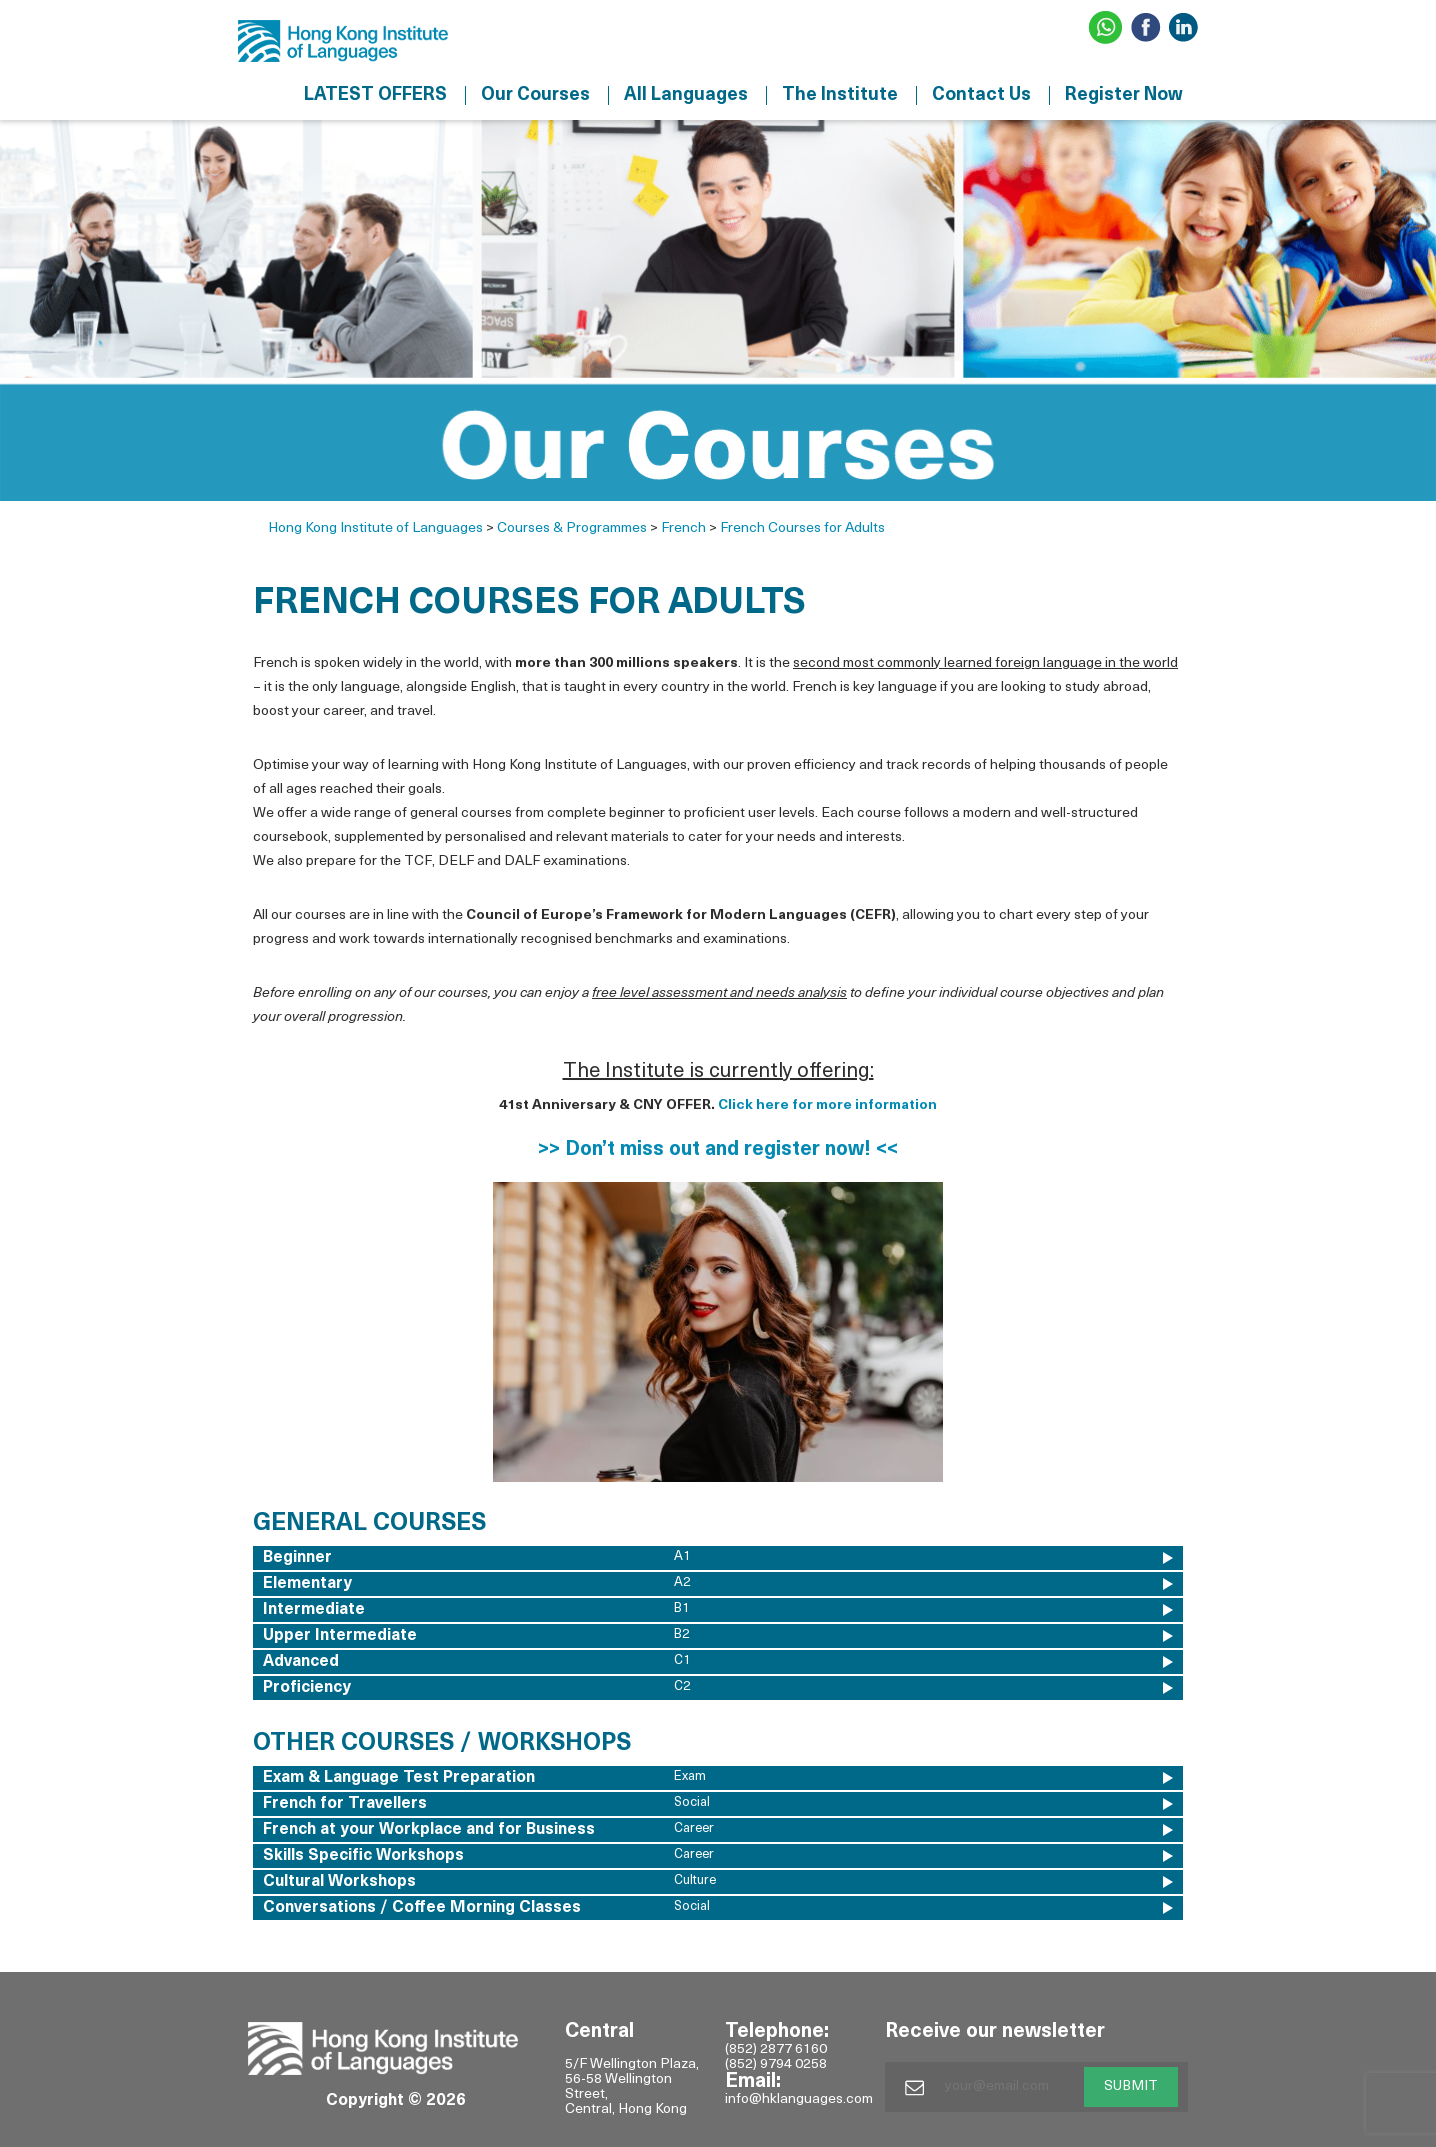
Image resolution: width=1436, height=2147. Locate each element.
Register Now (1124, 95)
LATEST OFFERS (375, 95)
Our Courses (535, 95)
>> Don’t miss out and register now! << (718, 1150)
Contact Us (981, 95)
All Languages (686, 95)
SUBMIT (1131, 2086)
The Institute (840, 95)
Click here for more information (827, 1105)
